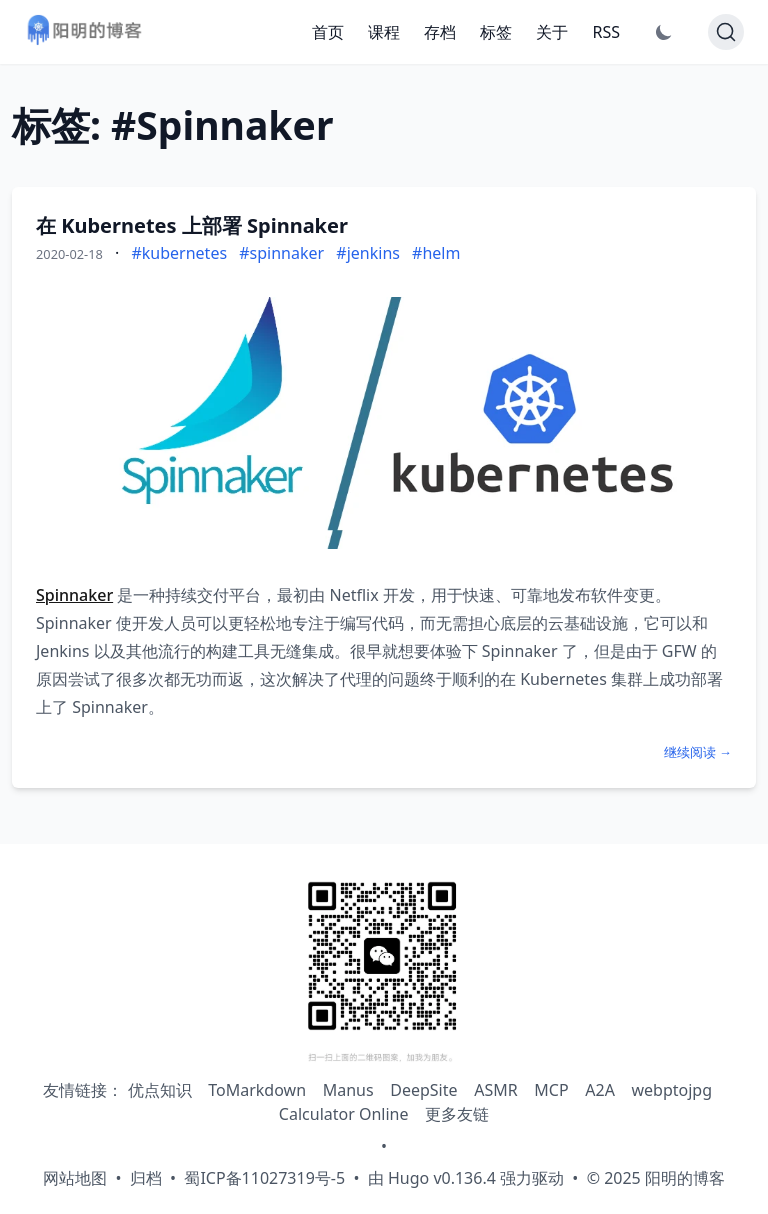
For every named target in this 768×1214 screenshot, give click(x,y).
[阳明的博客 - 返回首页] (84, 32)
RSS (606, 32)
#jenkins (368, 253)
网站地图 (75, 1178)
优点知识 (160, 1090)
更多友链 (457, 1114)
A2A (600, 1090)
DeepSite (423, 1090)
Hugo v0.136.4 (442, 1178)
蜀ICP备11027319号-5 (264, 1178)
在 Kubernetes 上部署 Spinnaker (192, 225)
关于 (552, 32)
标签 (496, 32)
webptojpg (672, 1090)
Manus (348, 1090)
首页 (328, 32)
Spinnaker (74, 595)
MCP (551, 1090)
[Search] (726, 32)
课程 (384, 32)
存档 (440, 32)
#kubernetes (179, 253)
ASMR (495, 1090)
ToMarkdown (257, 1090)
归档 (146, 1178)
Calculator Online (344, 1114)
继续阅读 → (698, 752)
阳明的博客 (685, 1178)
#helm (436, 253)
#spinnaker (281, 253)
